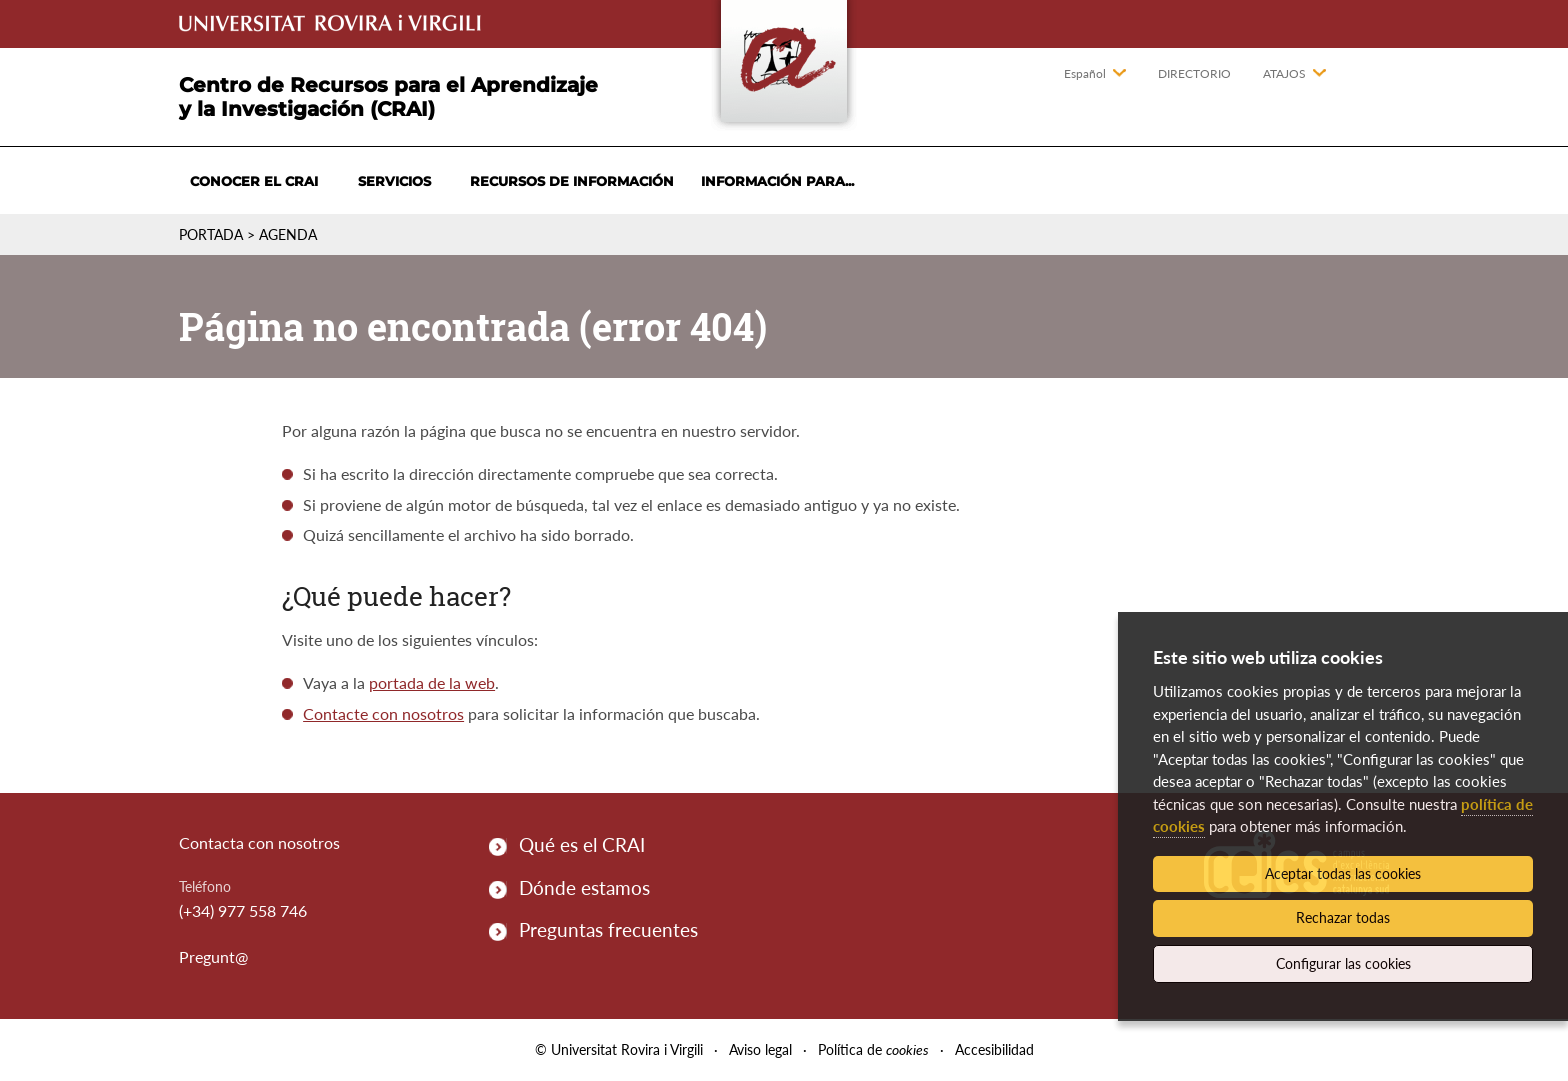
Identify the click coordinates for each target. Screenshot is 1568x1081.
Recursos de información (572, 181)
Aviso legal (760, 1049)
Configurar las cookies (1343, 963)
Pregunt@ (213, 956)
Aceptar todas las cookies (1343, 873)
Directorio (1194, 73)
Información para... (777, 181)
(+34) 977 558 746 (243, 910)
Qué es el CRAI (582, 844)
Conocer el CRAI (254, 181)
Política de (873, 1049)
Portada (211, 234)
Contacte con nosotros (383, 713)
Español (1085, 73)
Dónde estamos (584, 887)
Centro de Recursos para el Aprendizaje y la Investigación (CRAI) (388, 97)
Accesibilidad (994, 1049)
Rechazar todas (1343, 917)
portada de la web (432, 682)
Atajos (1284, 73)
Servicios (394, 181)
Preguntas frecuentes (608, 929)
